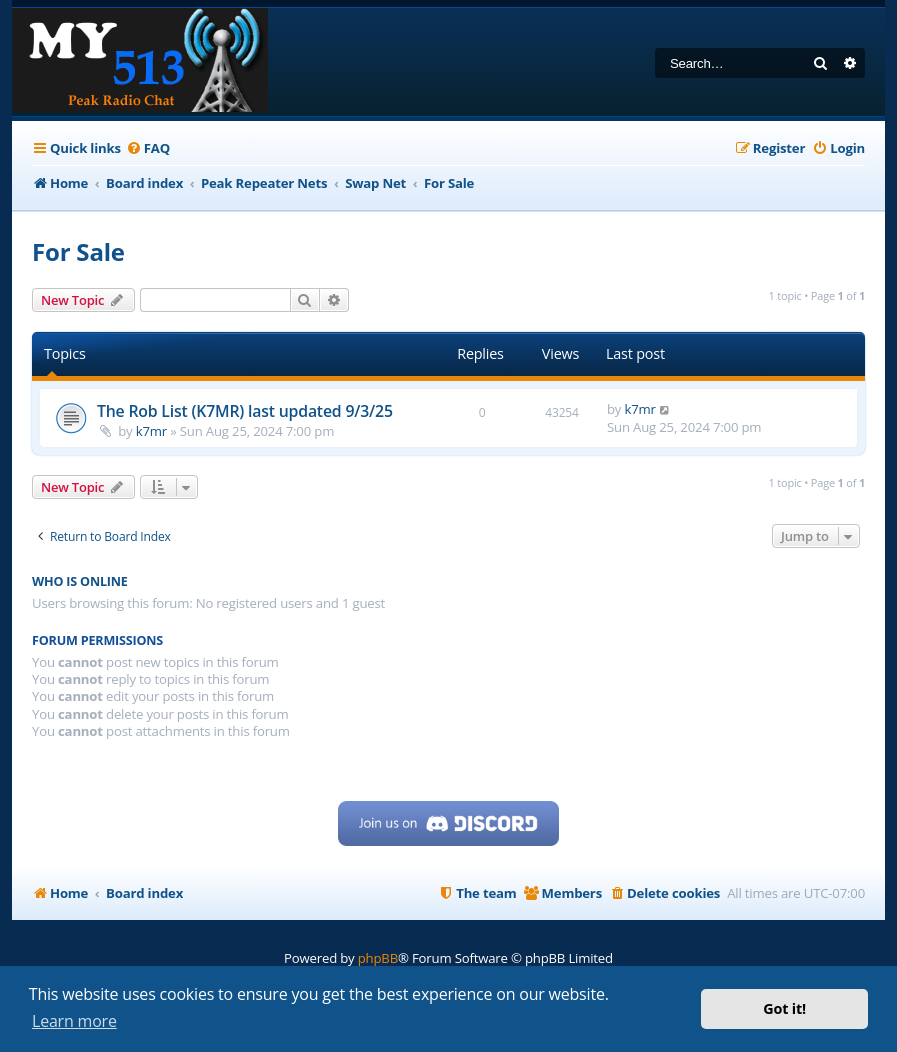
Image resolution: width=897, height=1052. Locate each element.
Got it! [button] (784, 1008)
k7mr (151, 431)
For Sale (78, 251)
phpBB (378, 958)
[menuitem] (148, 148)
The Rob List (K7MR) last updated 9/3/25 (245, 411)
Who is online (80, 581)
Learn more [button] (74, 1021)
